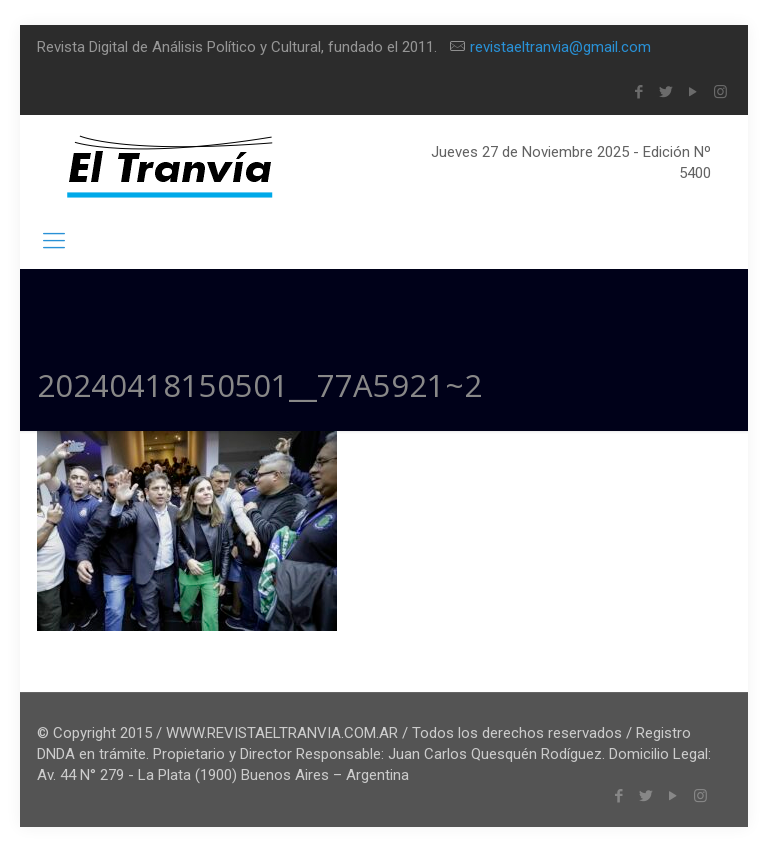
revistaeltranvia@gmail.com (560, 47)
